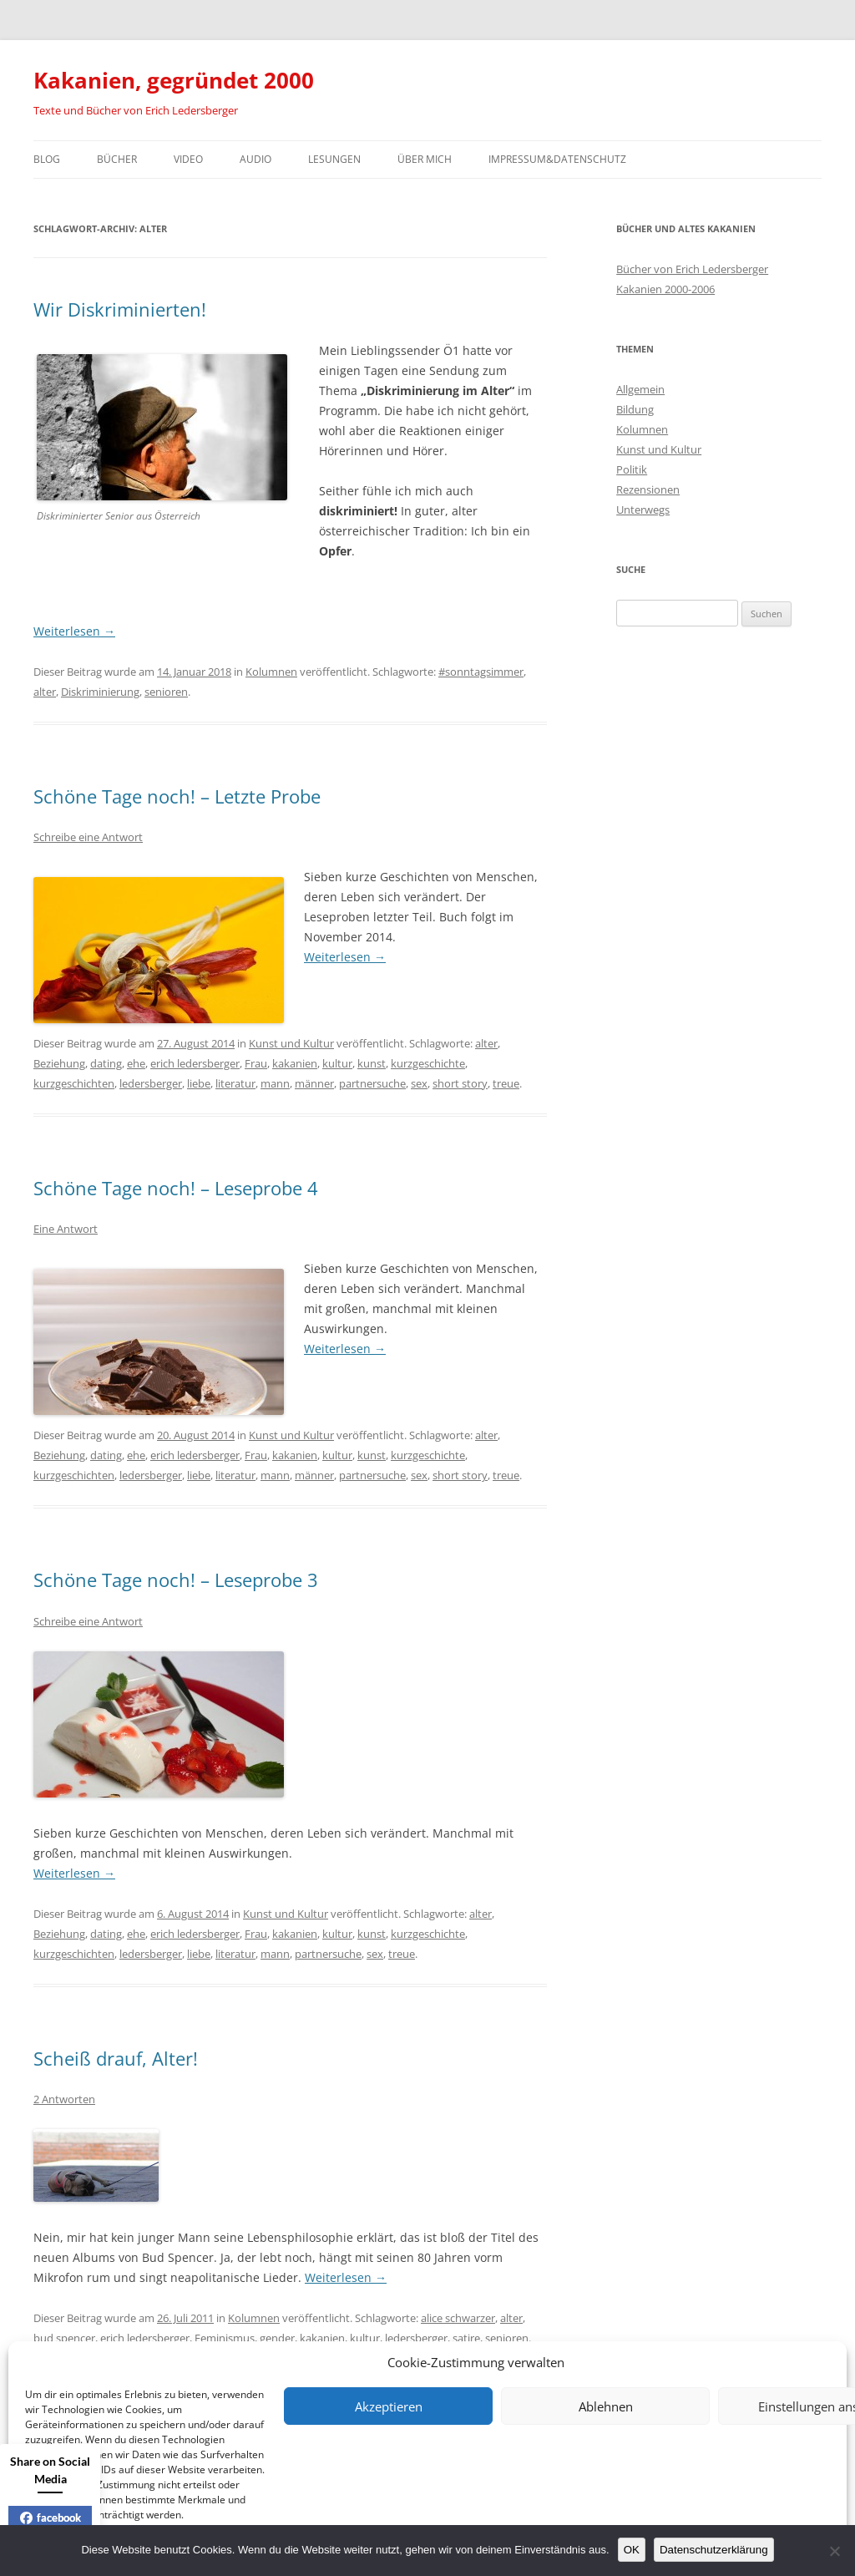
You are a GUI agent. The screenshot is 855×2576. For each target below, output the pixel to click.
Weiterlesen (74, 631)
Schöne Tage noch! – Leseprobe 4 (175, 1187)
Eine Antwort (65, 1228)
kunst (371, 1063)
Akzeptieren (388, 2406)
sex (419, 1083)
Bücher (117, 159)
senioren (166, 691)
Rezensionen (648, 489)
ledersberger (150, 1083)
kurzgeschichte (428, 1063)
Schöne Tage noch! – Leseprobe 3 (175, 1579)
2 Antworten (64, 2099)
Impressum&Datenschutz (557, 159)
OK (632, 2549)
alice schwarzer (458, 2317)
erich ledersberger (195, 1063)
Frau (256, 1063)
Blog (46, 159)
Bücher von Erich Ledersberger (692, 268)
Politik (631, 469)
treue (506, 1083)
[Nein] (834, 2551)
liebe (198, 1083)
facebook (50, 2517)
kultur (337, 1063)
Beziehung (59, 1063)
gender (277, 2337)
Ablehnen (606, 2406)
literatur (235, 1083)
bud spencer (64, 2337)
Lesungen (334, 159)
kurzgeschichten (73, 1083)
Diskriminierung (100, 691)
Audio (255, 159)
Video (188, 159)
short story (460, 1083)
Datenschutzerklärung (714, 2549)
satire (466, 2337)
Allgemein (640, 389)
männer (314, 1083)
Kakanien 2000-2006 (665, 289)
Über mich (424, 159)
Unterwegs (643, 509)
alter (44, 691)
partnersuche (372, 1083)
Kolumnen (271, 671)
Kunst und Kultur (291, 1043)
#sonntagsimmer (481, 671)
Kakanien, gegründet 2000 (173, 80)
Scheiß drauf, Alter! (115, 2058)
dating (106, 1063)
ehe (136, 1063)
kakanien (294, 1063)
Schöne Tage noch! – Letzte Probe (177, 796)
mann (275, 1083)
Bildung (635, 409)
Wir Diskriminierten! (119, 309)
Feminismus (225, 2337)
